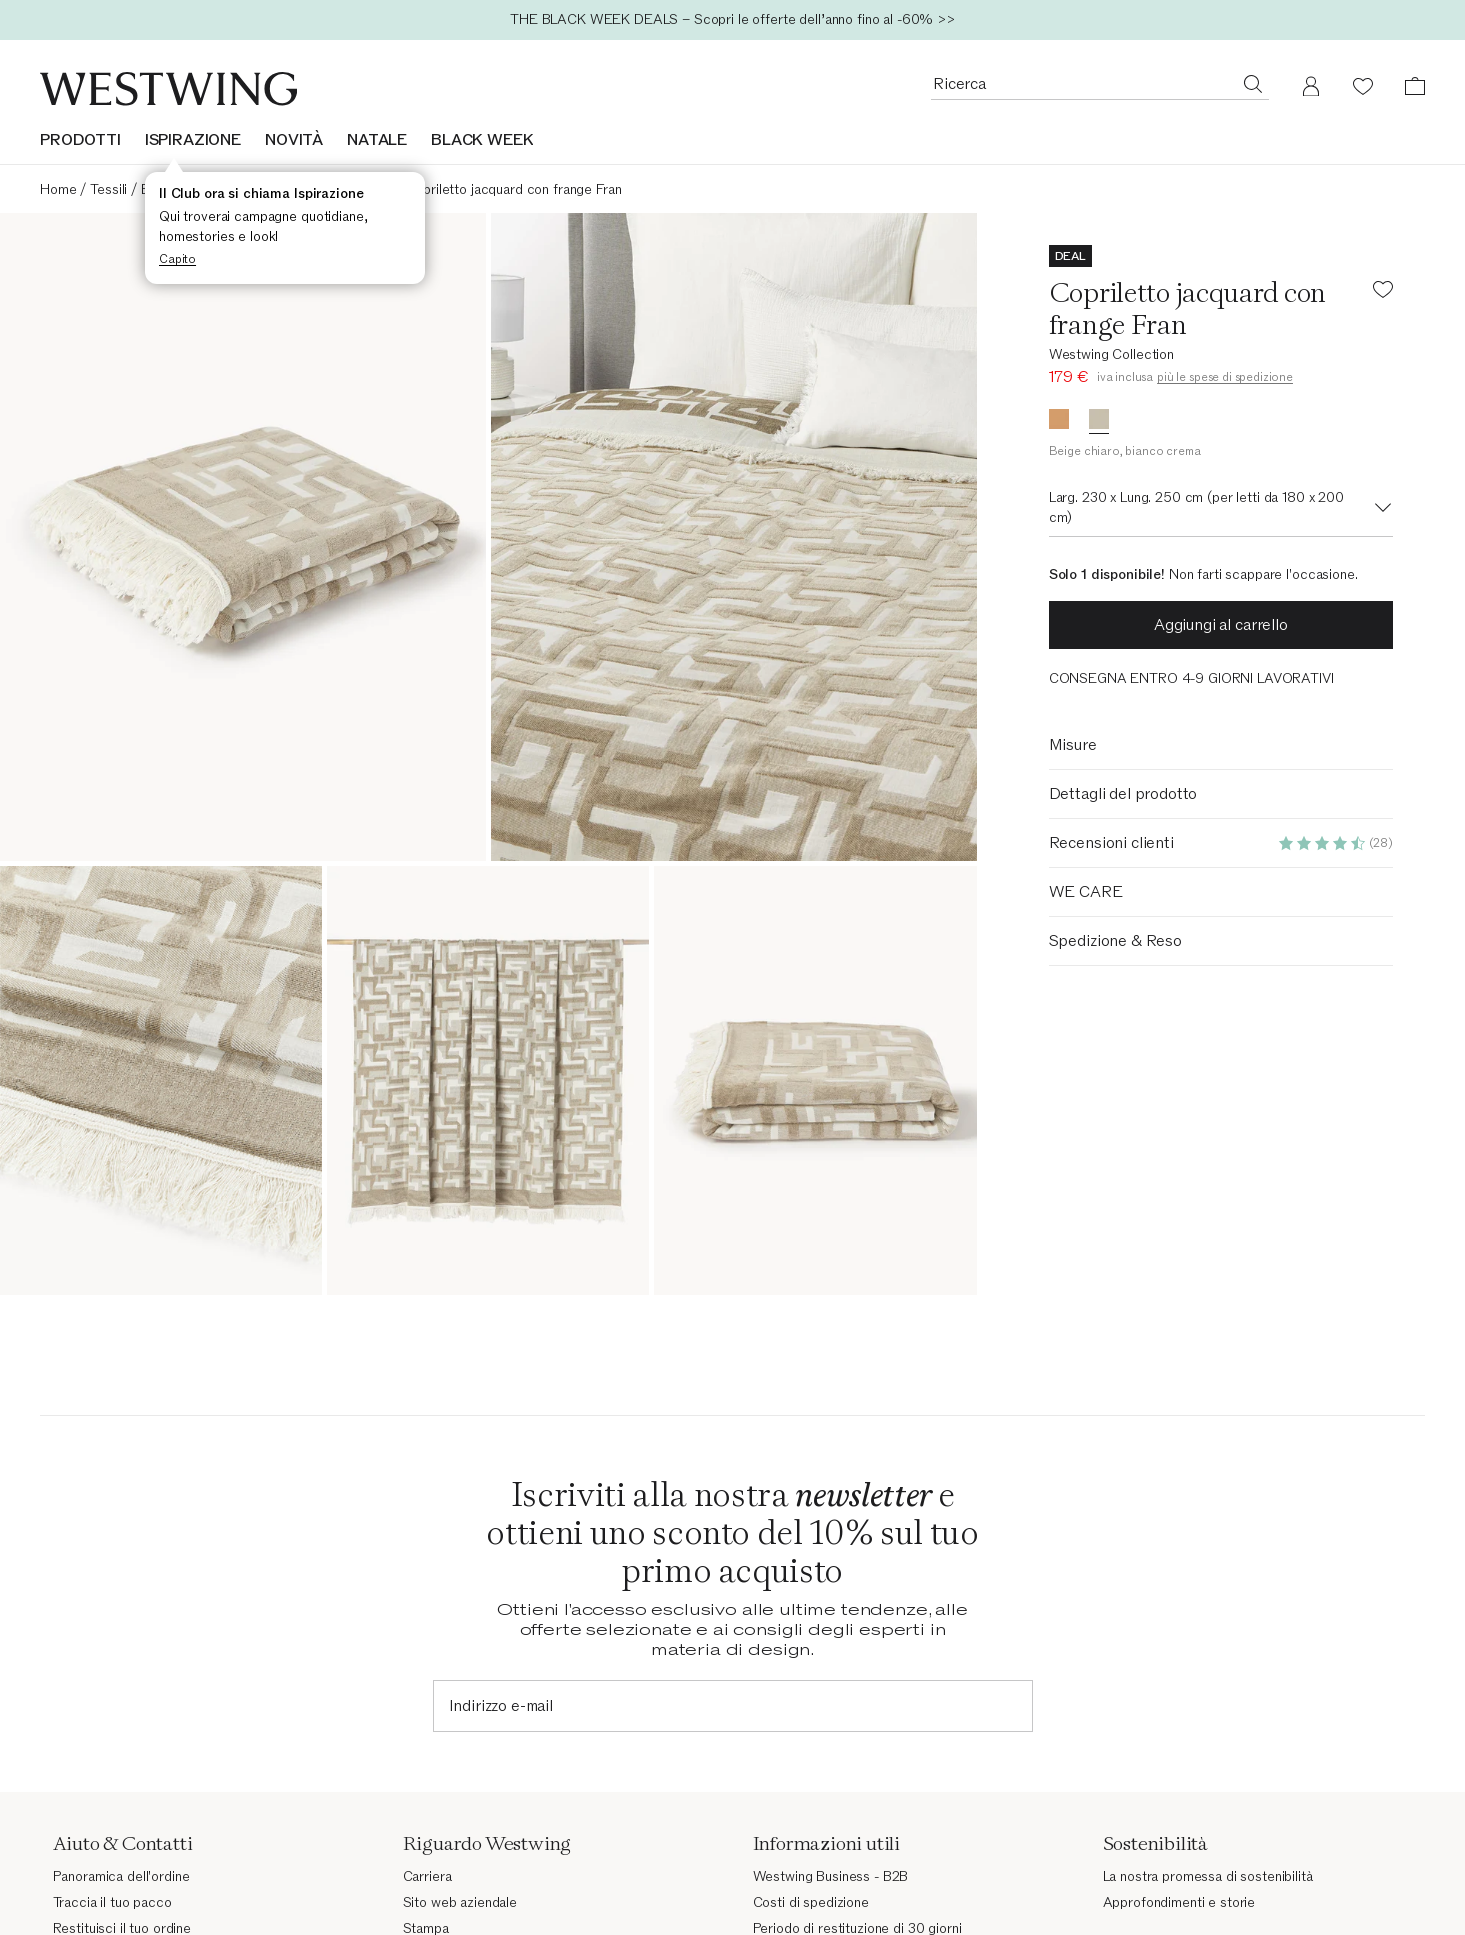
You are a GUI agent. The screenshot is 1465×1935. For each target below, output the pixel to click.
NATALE (377, 140)
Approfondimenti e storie (1179, 1902)
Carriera (427, 1876)
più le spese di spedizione (1225, 377)
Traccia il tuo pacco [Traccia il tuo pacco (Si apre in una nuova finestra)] (112, 1902)
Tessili (108, 189)
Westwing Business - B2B (831, 1876)
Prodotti (80, 140)
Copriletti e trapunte (329, 189)
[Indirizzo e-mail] (733, 1706)
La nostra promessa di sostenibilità (1208, 1876)
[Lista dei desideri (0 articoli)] (1363, 86)
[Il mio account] (1311, 86)
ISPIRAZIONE (193, 140)
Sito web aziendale (460, 1902)
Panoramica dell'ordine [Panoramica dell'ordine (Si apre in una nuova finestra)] (121, 1876)
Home (58, 189)
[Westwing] (168, 89)
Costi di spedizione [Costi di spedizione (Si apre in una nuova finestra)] (811, 1902)
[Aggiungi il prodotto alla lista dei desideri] (1383, 292)
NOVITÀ (294, 140)
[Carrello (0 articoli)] (1415, 86)
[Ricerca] (1253, 83)
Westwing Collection (1111, 354)
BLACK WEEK (482, 140)
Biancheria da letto (197, 189)
